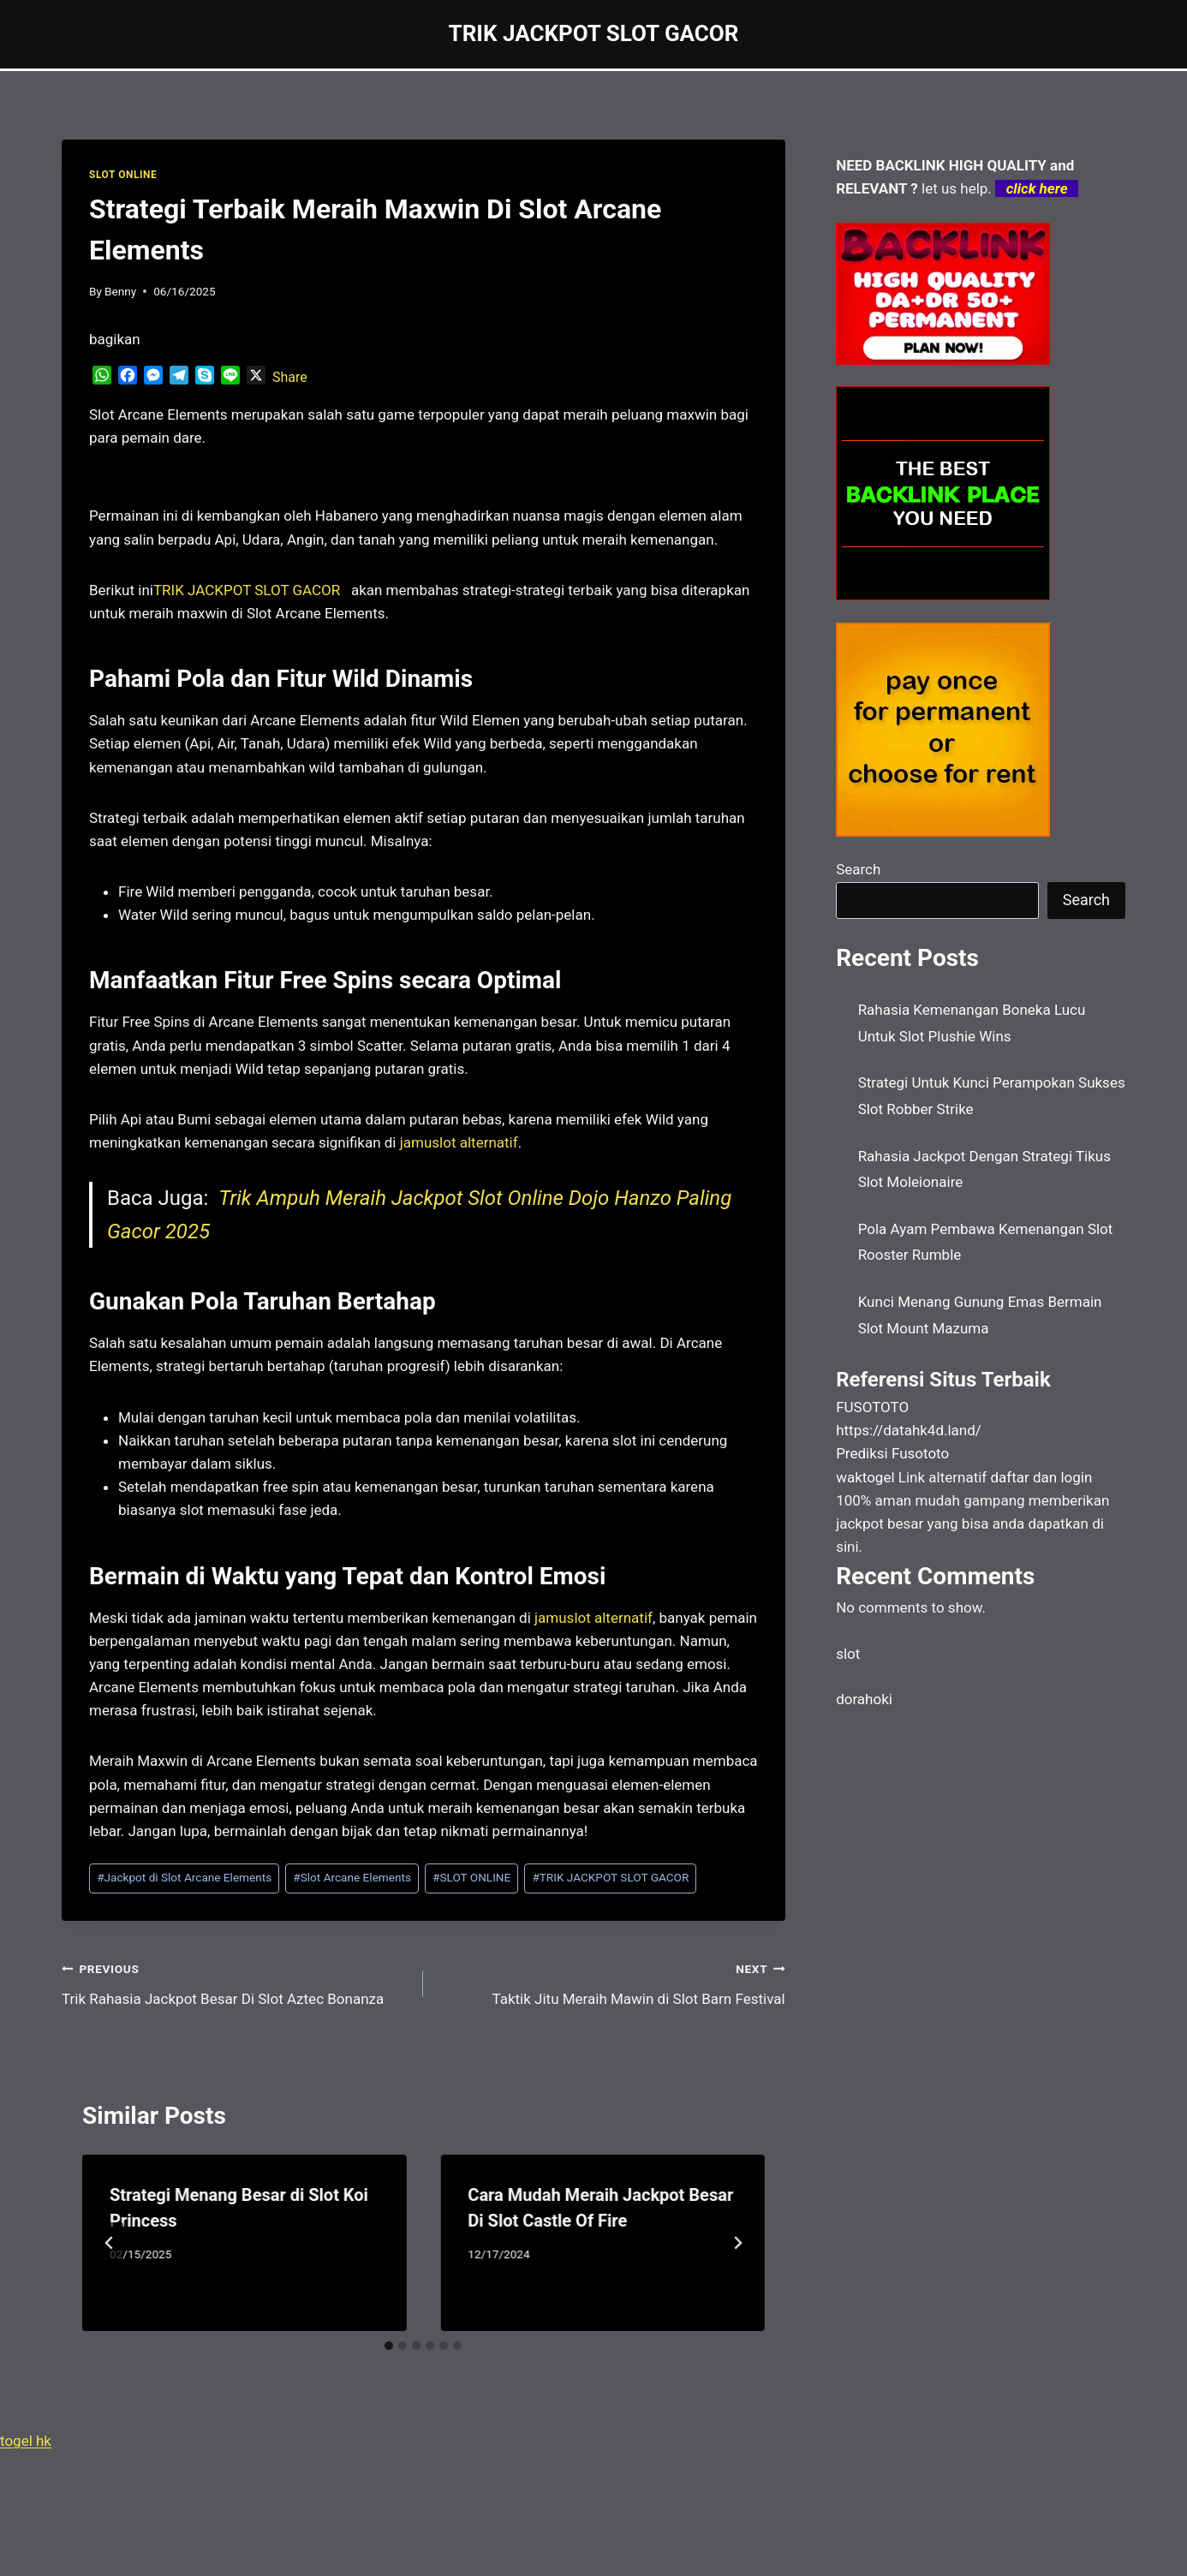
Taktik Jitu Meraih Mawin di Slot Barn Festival (611, 1982)
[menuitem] (246, 590)
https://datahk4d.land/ (908, 1430)
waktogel (865, 1477)
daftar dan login (1041, 1477)
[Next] (737, 2242)
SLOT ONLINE (123, 175)
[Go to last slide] (109, 2242)
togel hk (25, 2440)
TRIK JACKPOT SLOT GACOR (610, 1877)
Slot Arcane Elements (352, 1877)
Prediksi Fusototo (892, 1453)
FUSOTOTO (872, 1407)
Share (289, 377)
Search (858, 869)
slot (848, 1653)
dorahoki (864, 1699)
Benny (120, 291)
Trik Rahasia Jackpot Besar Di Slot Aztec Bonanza (235, 1982)
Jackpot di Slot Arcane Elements (184, 1877)
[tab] (389, 2345)
